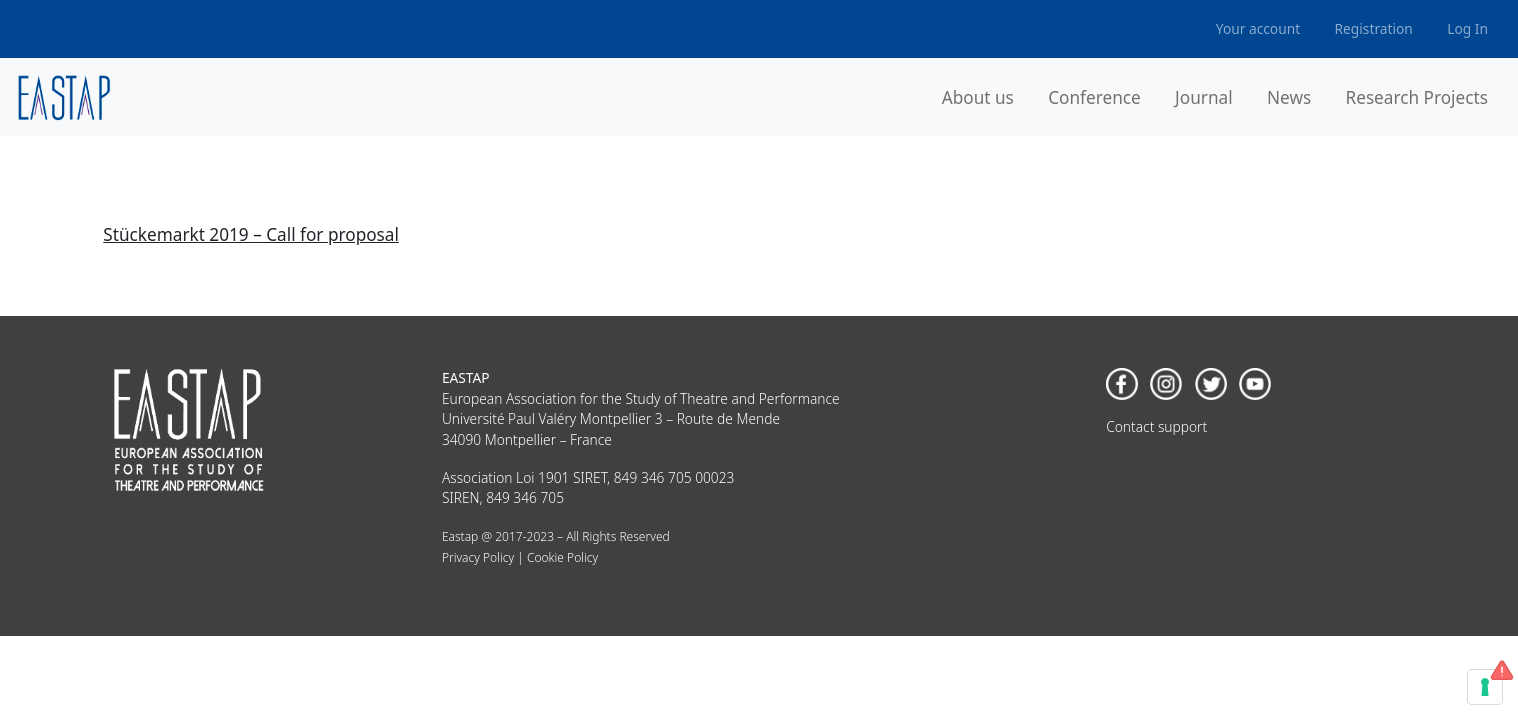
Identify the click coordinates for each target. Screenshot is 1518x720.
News (1289, 97)
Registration (1374, 28)
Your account (1258, 28)
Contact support (1156, 426)
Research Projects (1417, 97)
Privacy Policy (478, 557)
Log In (1467, 28)
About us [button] (978, 97)
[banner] (64, 97)
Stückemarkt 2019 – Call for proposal (251, 234)
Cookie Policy (562, 557)
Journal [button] (1204, 97)
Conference (1094, 97)
